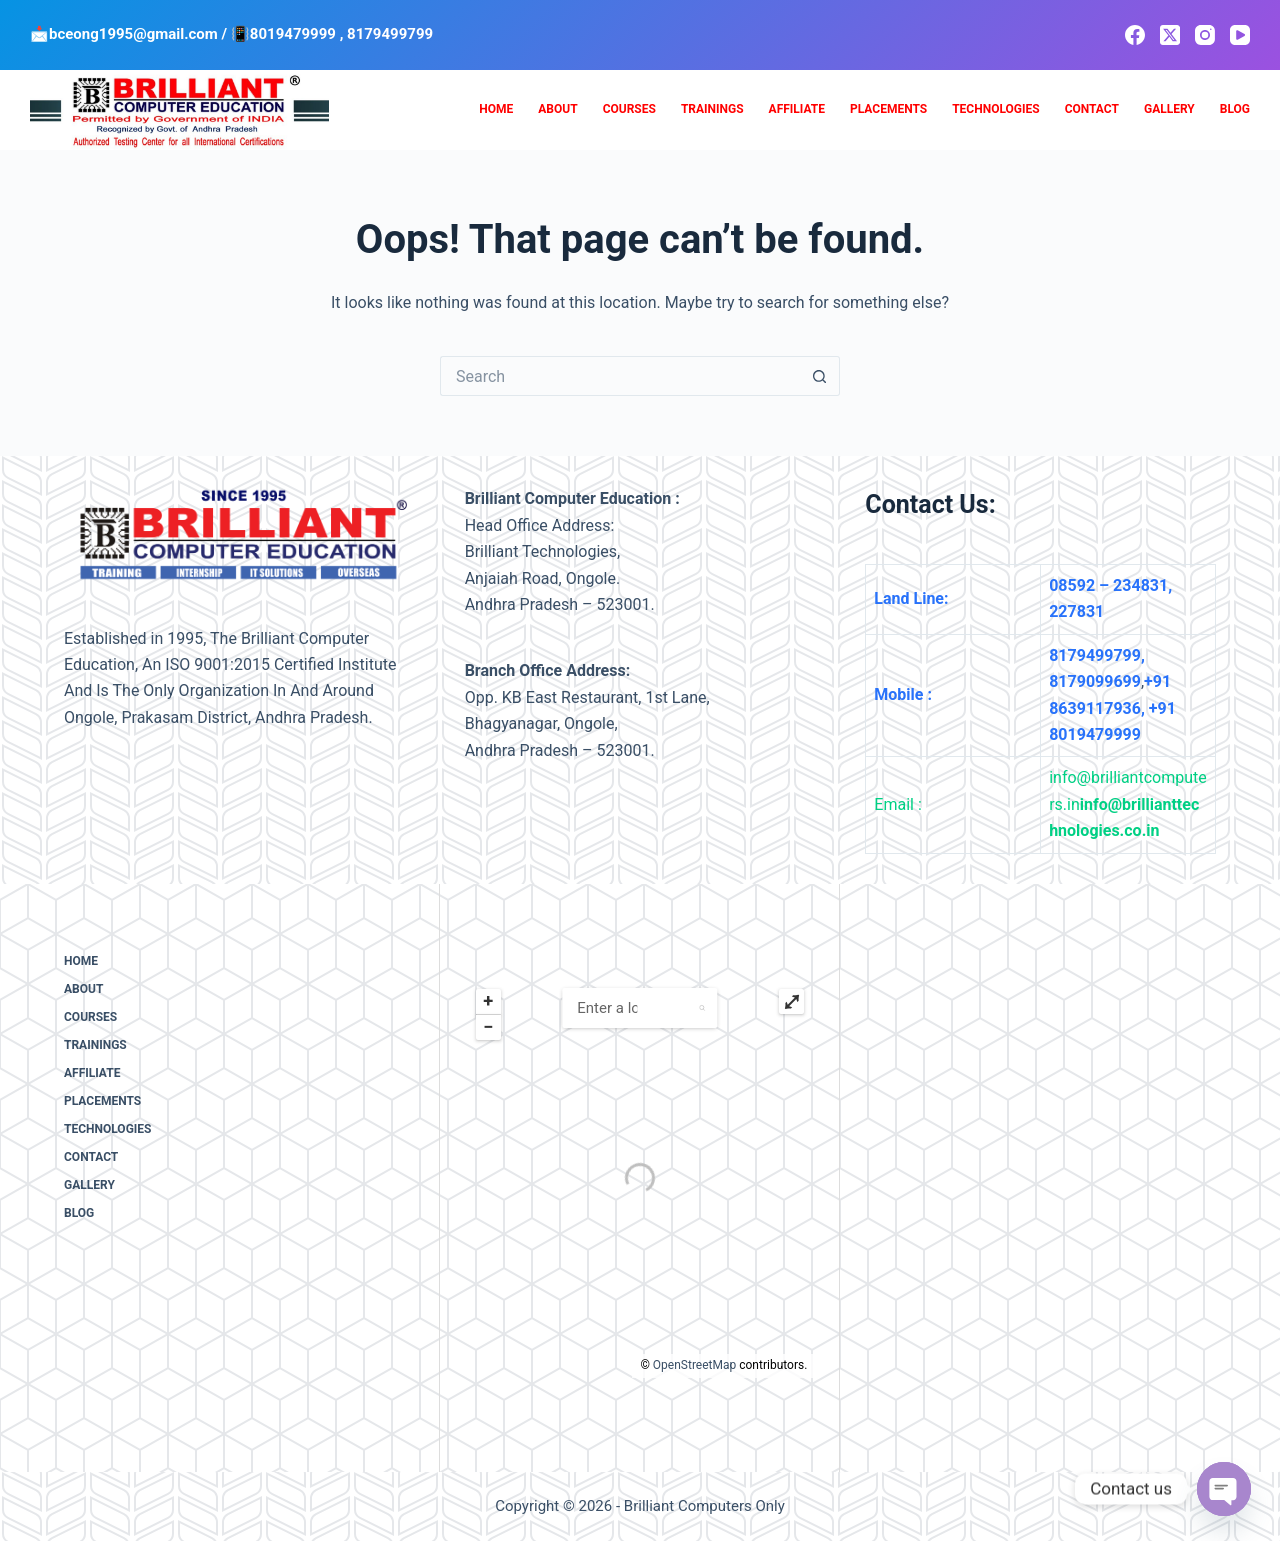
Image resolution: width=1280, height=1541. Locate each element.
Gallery (1169, 109)
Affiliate (797, 109)
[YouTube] (1240, 35)
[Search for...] (620, 376)
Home (496, 109)
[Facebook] (1135, 35)
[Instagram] (1205, 35)
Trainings (712, 109)
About (557, 109)
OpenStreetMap (694, 1365)
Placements (888, 109)
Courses (629, 109)
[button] (703, 1008)
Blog (1235, 109)
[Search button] (820, 376)
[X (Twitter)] (1170, 35)
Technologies (995, 109)
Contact (1092, 109)
